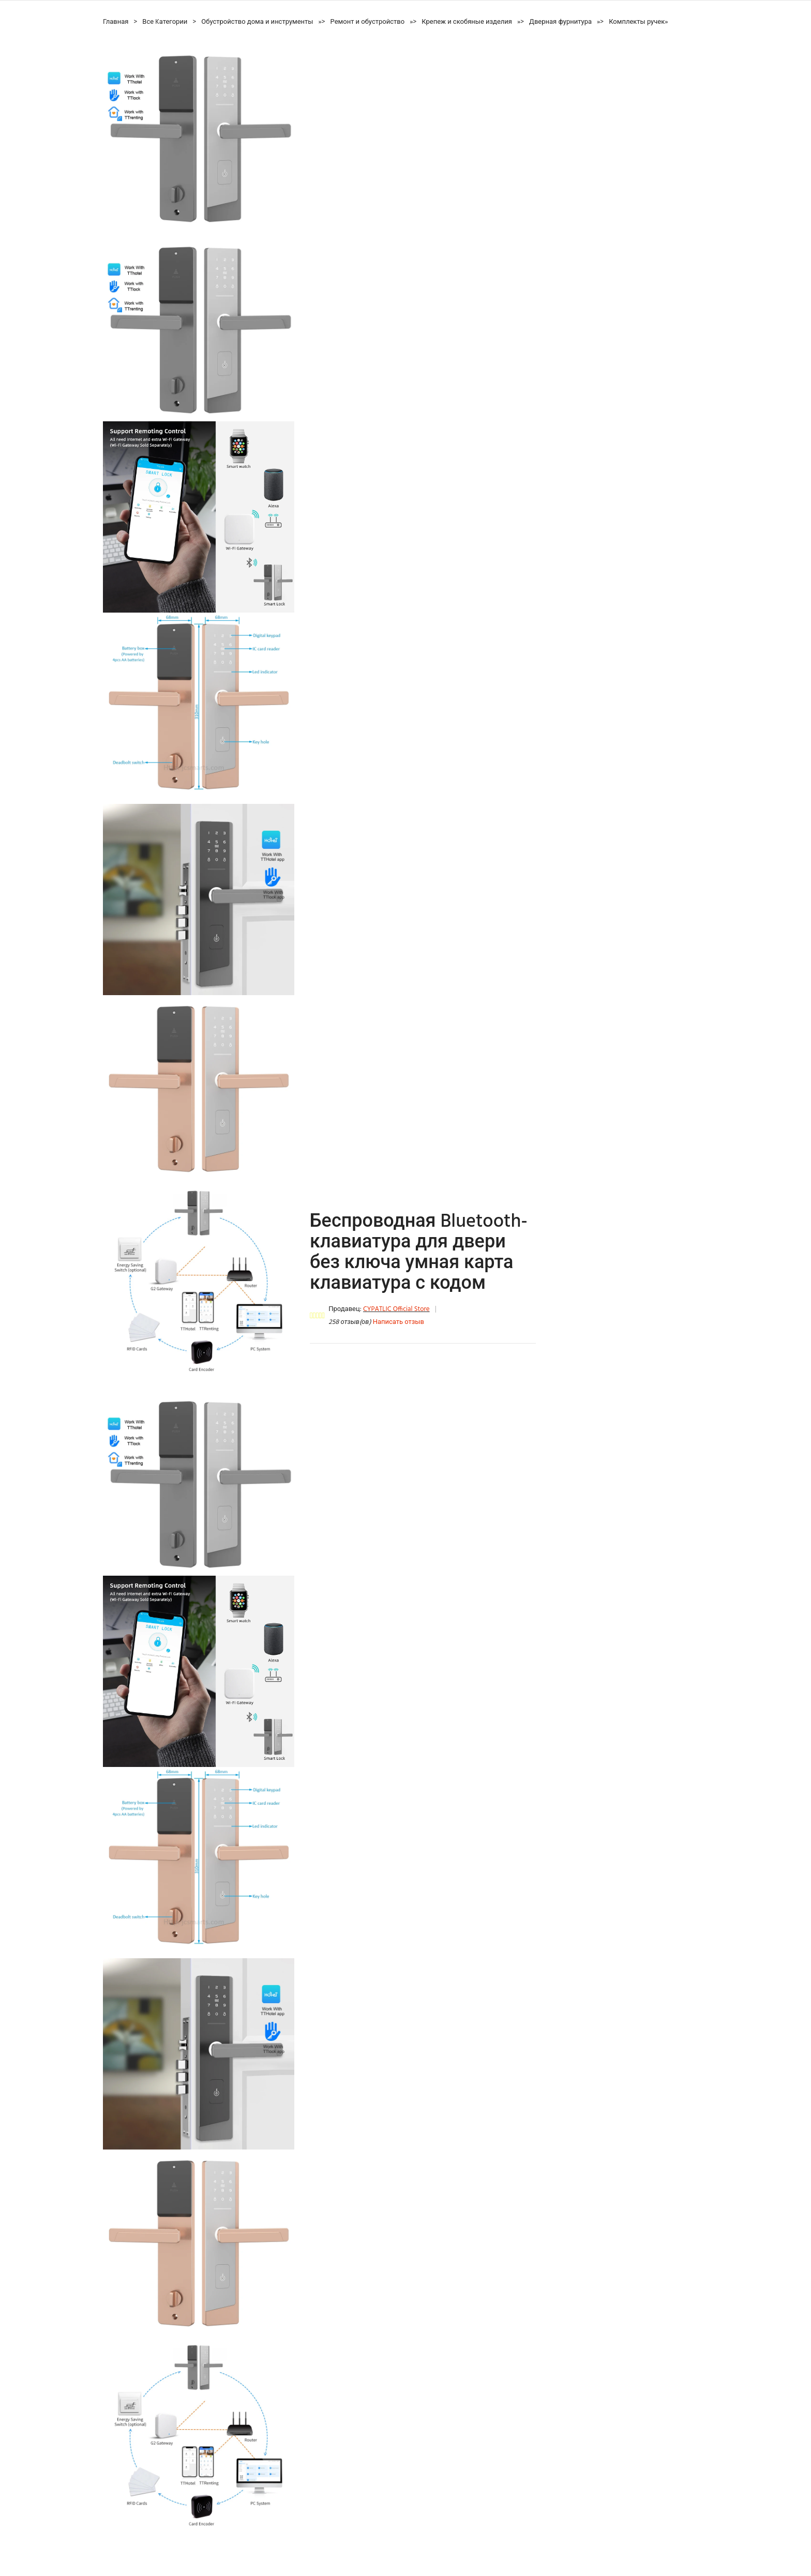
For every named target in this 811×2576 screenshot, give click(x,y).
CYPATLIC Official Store (396, 1309)
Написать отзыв (398, 1322)
